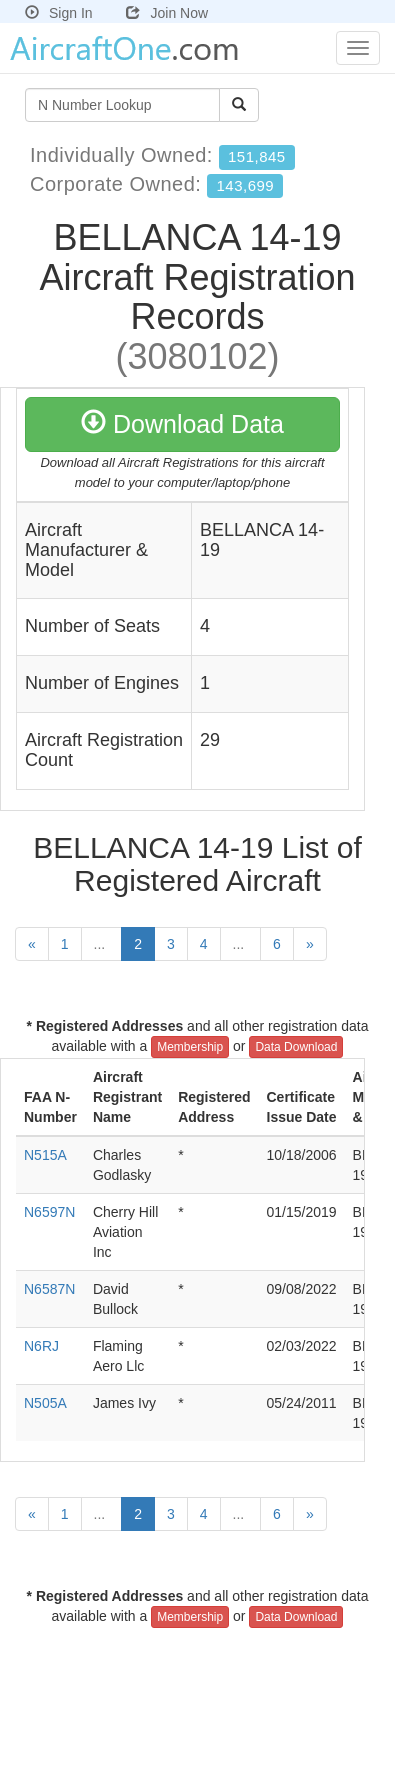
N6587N (49, 1289)
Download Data (182, 424)
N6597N (49, 1212)
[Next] (310, 944)
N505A (45, 1403)
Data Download (296, 1047)
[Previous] (32, 944)
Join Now (167, 13)
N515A (45, 1155)
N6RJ (41, 1346)
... (102, 944)
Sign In (59, 13)
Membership (190, 1047)
